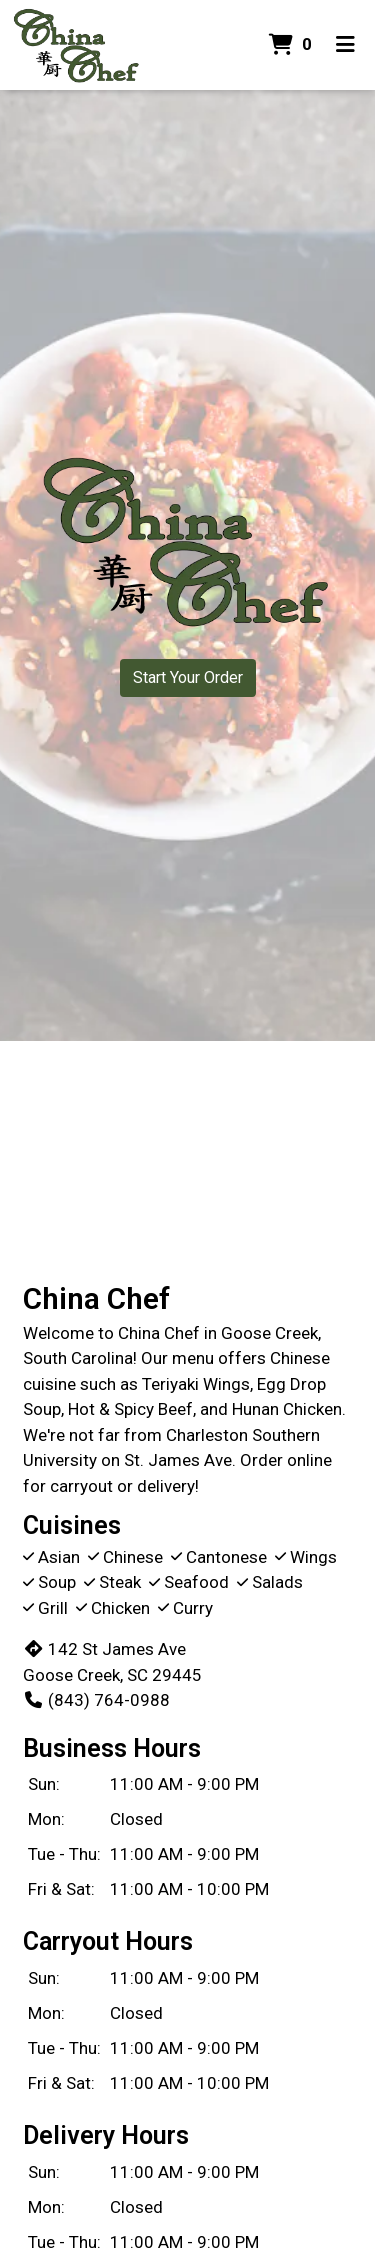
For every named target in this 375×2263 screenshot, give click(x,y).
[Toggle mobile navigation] (345, 45)
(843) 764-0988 (96, 1700)
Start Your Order (188, 677)
